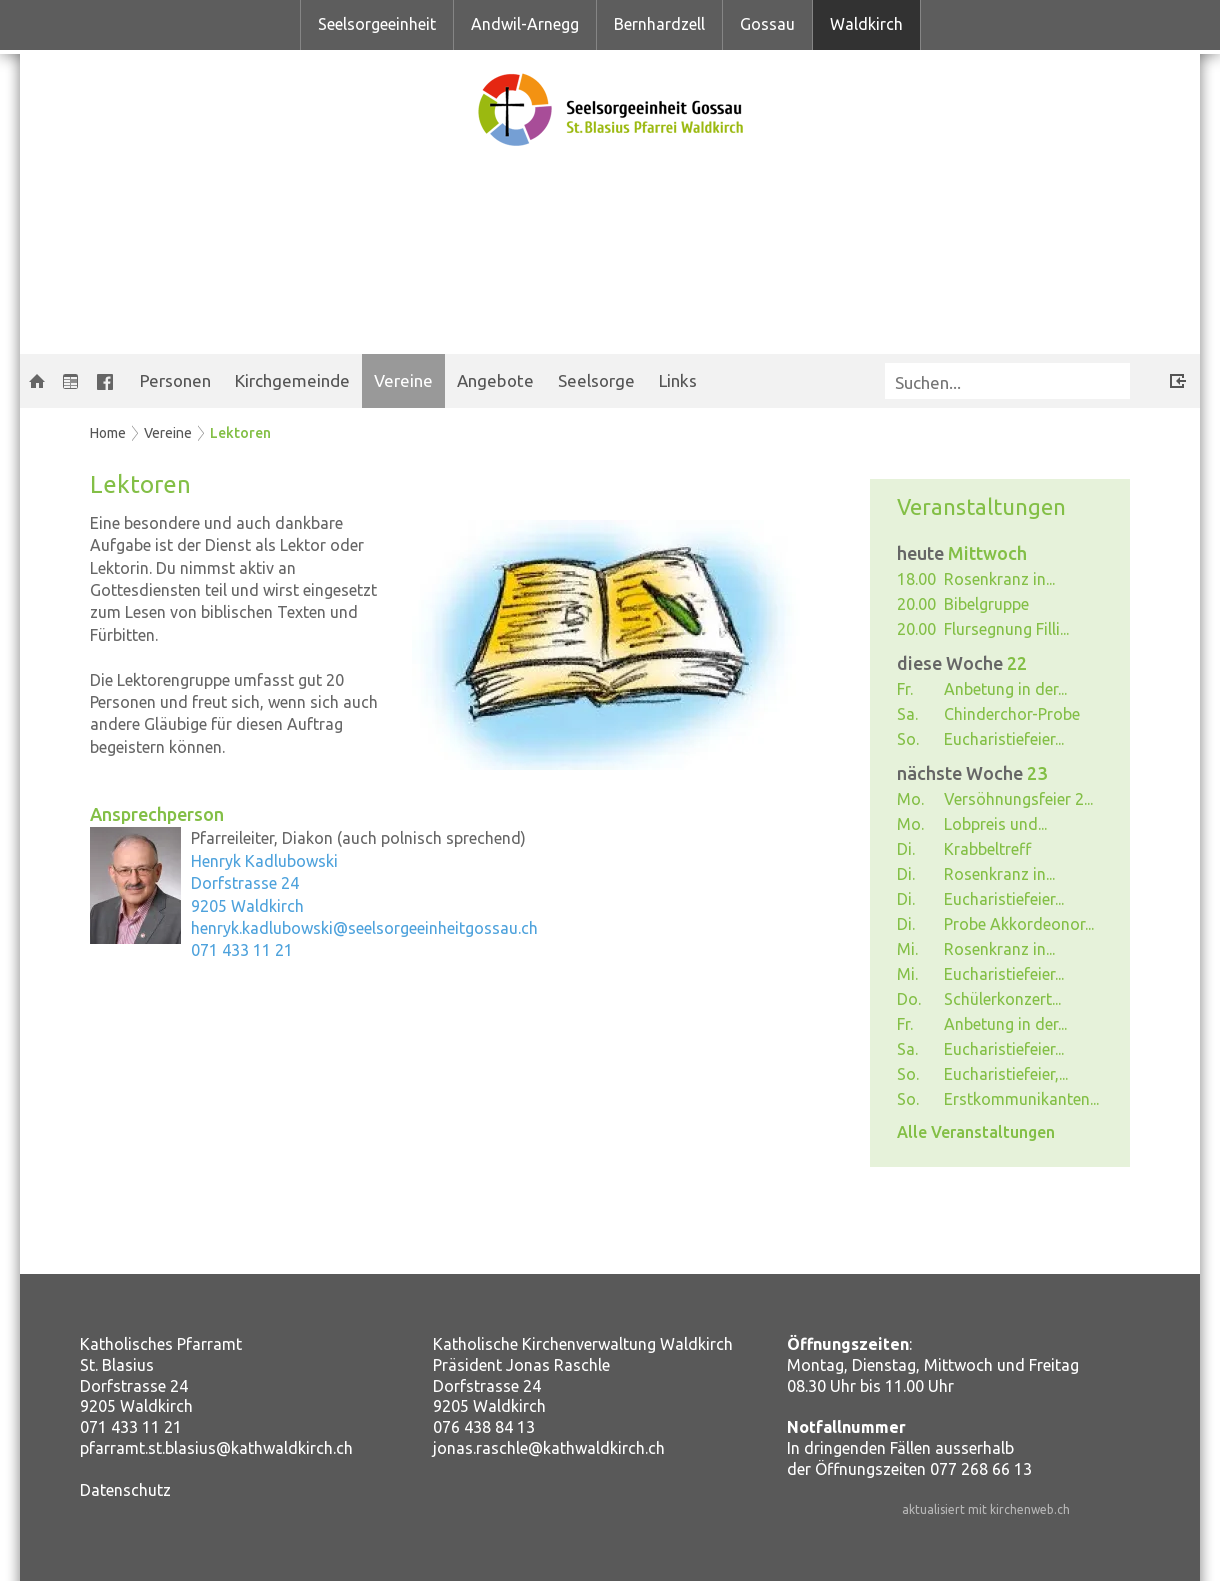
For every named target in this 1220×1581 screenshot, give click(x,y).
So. (908, 739)
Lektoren (240, 433)
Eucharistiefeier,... (1006, 1074)
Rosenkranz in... (999, 579)
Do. (909, 999)
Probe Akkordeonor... (1019, 924)
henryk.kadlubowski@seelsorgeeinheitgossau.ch (364, 928)
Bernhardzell (659, 24)
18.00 (916, 579)
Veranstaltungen (981, 506)
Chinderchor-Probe (1012, 714)
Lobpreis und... (995, 824)
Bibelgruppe (986, 604)
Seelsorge (596, 380)
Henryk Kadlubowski (264, 861)
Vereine (403, 380)
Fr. (905, 689)
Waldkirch (866, 24)
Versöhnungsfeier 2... (1018, 799)
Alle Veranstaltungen (976, 1132)
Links (678, 380)
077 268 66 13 (981, 1469)
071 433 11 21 (242, 950)
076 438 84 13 (484, 1427)
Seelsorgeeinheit (377, 24)
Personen (175, 380)
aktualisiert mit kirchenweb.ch (986, 1509)
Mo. (910, 799)
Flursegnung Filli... (1006, 629)
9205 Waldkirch (247, 906)
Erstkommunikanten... (1021, 1099)
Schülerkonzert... (1002, 999)
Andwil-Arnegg (525, 24)
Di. (906, 849)
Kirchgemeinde (292, 380)
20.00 (916, 604)
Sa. (907, 714)
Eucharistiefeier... (1004, 739)
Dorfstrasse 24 (245, 883)
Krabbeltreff (987, 849)
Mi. (907, 949)
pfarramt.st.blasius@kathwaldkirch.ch (216, 1448)
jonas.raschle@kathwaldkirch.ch (549, 1448)
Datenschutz (125, 1490)
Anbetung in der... (1005, 689)
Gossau (767, 24)
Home (108, 433)
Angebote (495, 380)
